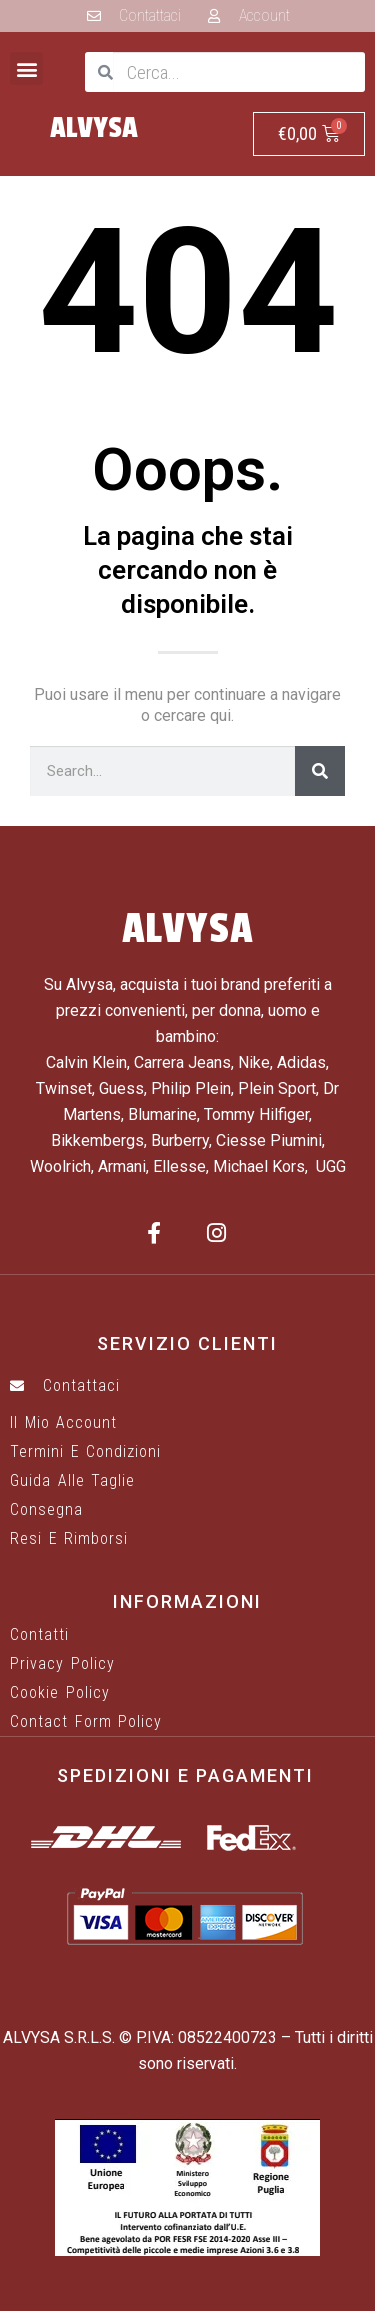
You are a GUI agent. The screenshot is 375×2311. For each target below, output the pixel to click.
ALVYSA (94, 128)
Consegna (46, 1510)
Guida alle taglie (72, 1481)
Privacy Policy (62, 1664)
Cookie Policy (60, 1693)
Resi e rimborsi (69, 1539)
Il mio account (63, 1423)
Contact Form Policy (86, 1722)
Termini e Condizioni (85, 1452)
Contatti (39, 1635)
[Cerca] (320, 771)
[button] (26, 68)
